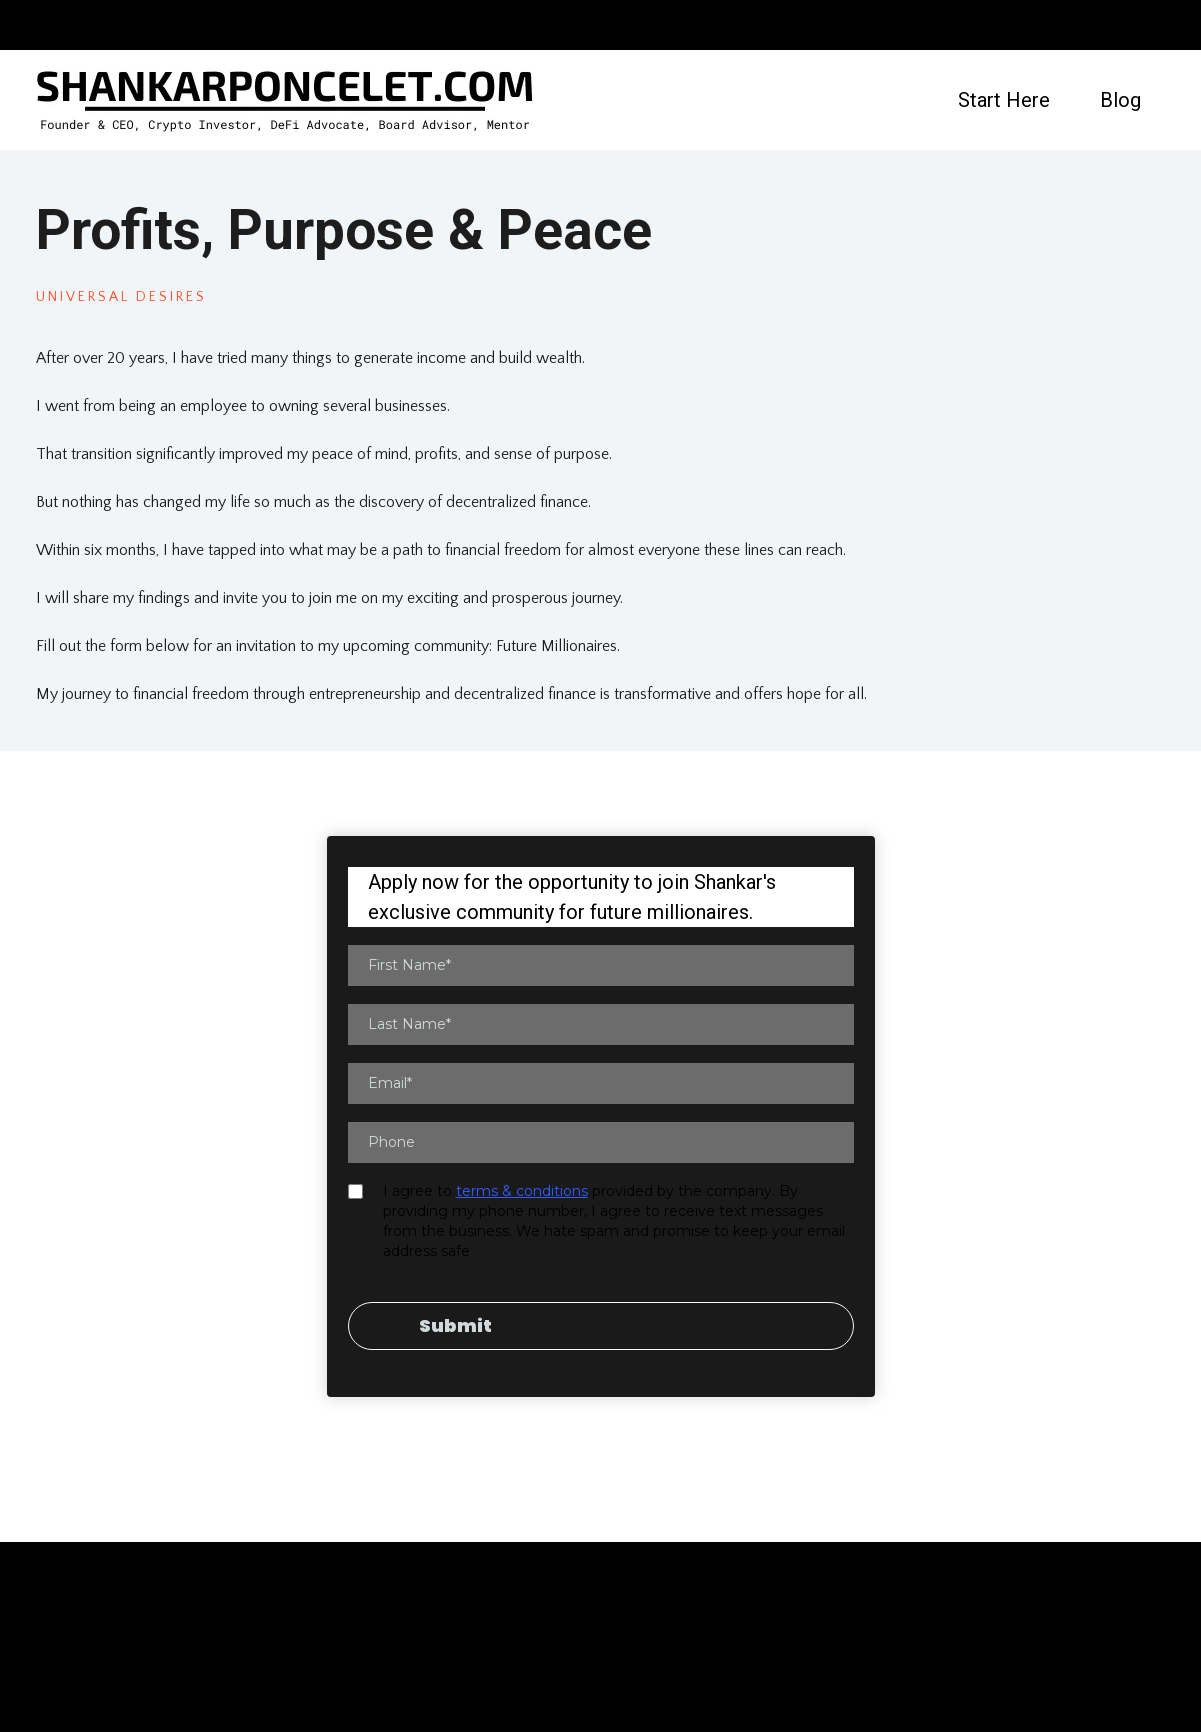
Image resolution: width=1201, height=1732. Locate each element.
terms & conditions (522, 1191)
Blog (1120, 100)
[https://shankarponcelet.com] (285, 100)
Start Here (1004, 100)
